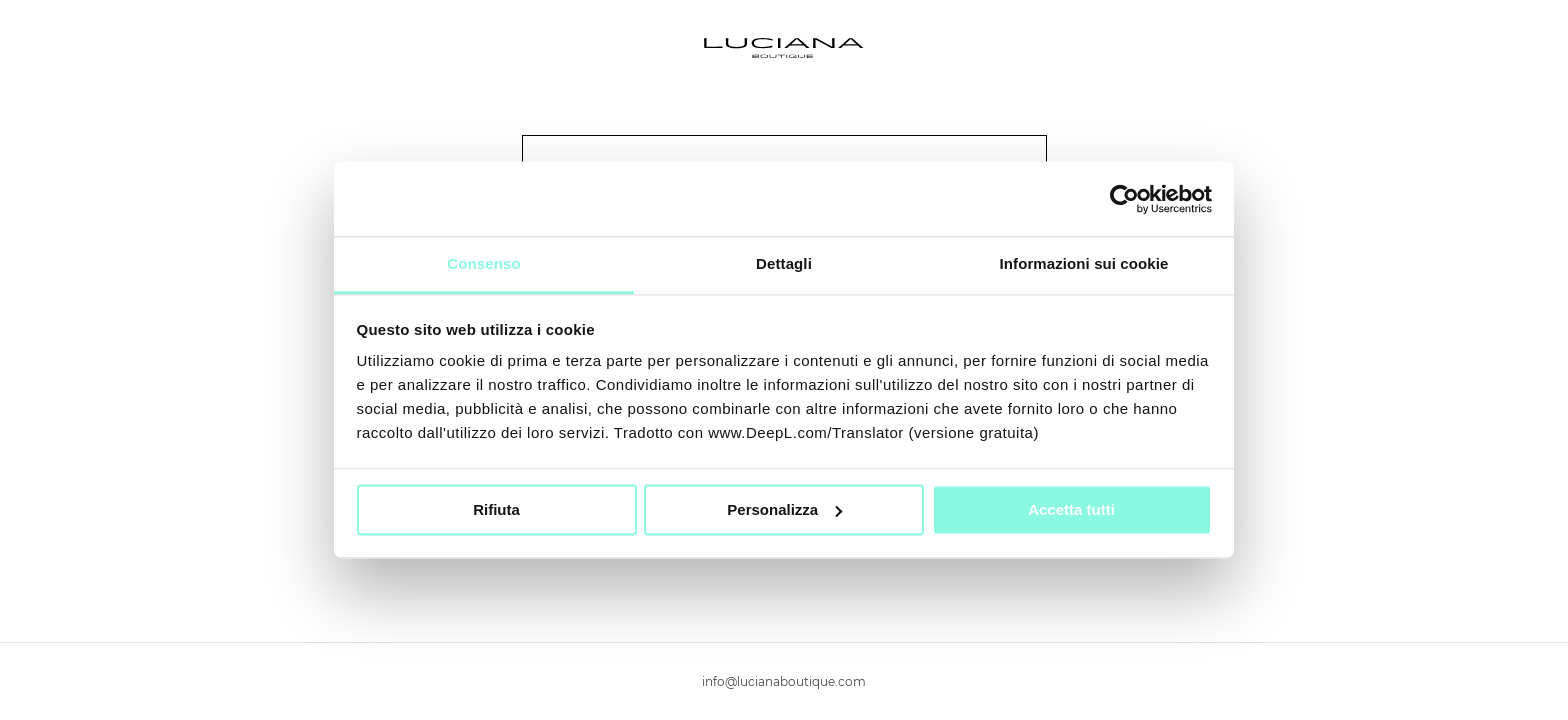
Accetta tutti (1071, 509)
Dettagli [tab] (784, 263)
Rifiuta (496, 509)
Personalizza (784, 509)
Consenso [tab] (483, 263)
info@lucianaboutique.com (784, 681)
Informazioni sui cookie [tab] (1084, 263)
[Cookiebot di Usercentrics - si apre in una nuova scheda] (1124, 199)
